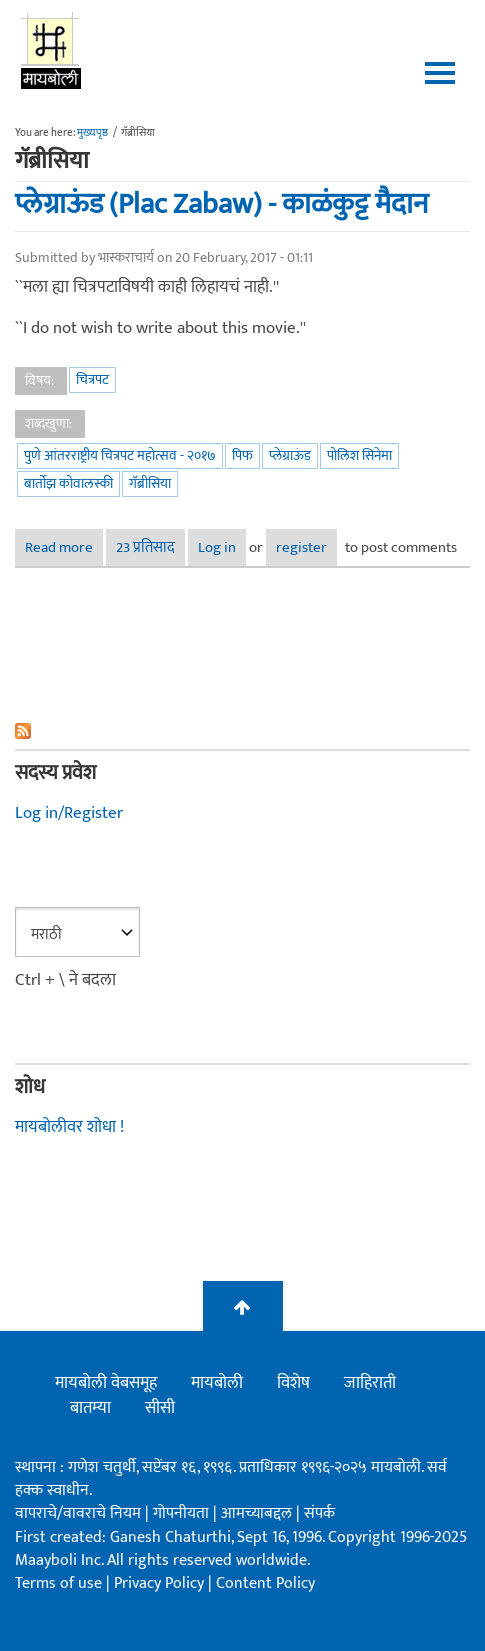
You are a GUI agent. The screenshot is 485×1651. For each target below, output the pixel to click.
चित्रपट (92, 379)
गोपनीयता (183, 1513)
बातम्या (90, 1408)
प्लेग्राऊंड (290, 455)
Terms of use (58, 1583)
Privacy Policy (161, 1583)
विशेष (293, 1383)
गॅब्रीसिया (150, 483)
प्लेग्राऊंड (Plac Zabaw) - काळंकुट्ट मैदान (221, 204)
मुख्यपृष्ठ (92, 133)
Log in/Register (69, 813)
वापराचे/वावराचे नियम (78, 1513)
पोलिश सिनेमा (359, 455)
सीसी (160, 1408)
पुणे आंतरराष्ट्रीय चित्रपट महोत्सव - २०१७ (120, 455)
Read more (64, 547)
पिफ (242, 455)
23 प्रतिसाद (145, 547)
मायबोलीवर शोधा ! (69, 1127)
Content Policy (265, 1583)
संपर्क (319, 1513)
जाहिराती (370, 1383)
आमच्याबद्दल (258, 1513)
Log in (217, 547)
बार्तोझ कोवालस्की (68, 483)
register (301, 547)
